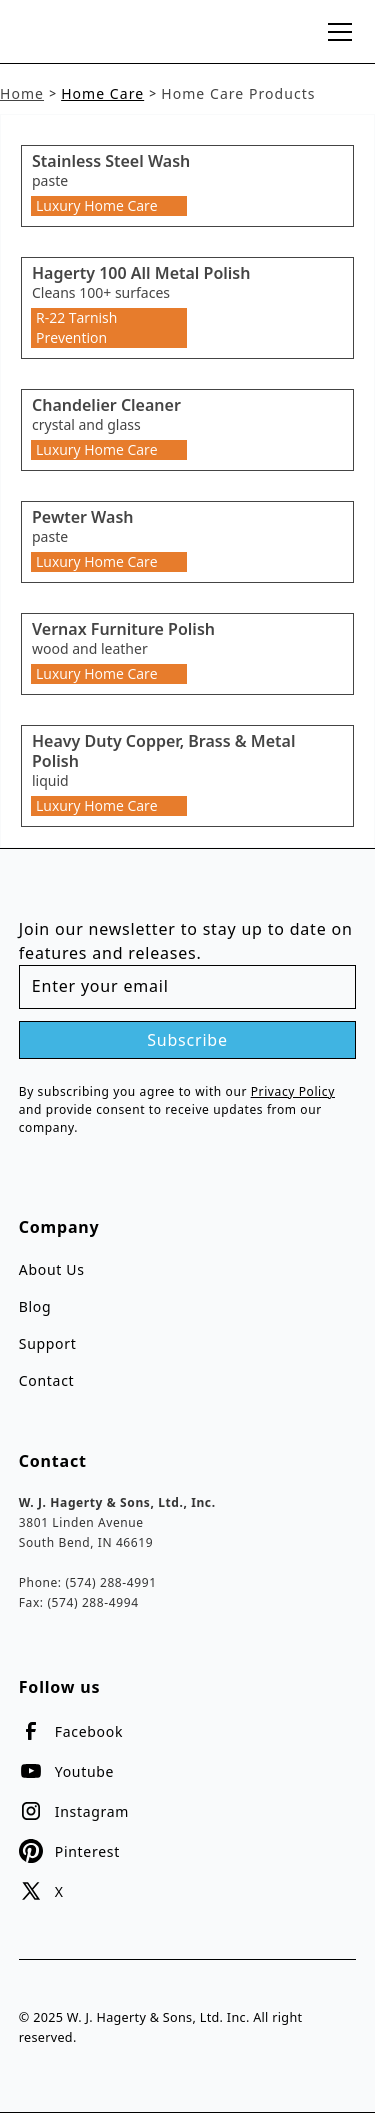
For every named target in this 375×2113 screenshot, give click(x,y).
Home (22, 93)
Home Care (102, 93)
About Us (52, 1269)
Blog (35, 1306)
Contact (47, 1380)
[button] (336, 32)
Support (48, 1343)
